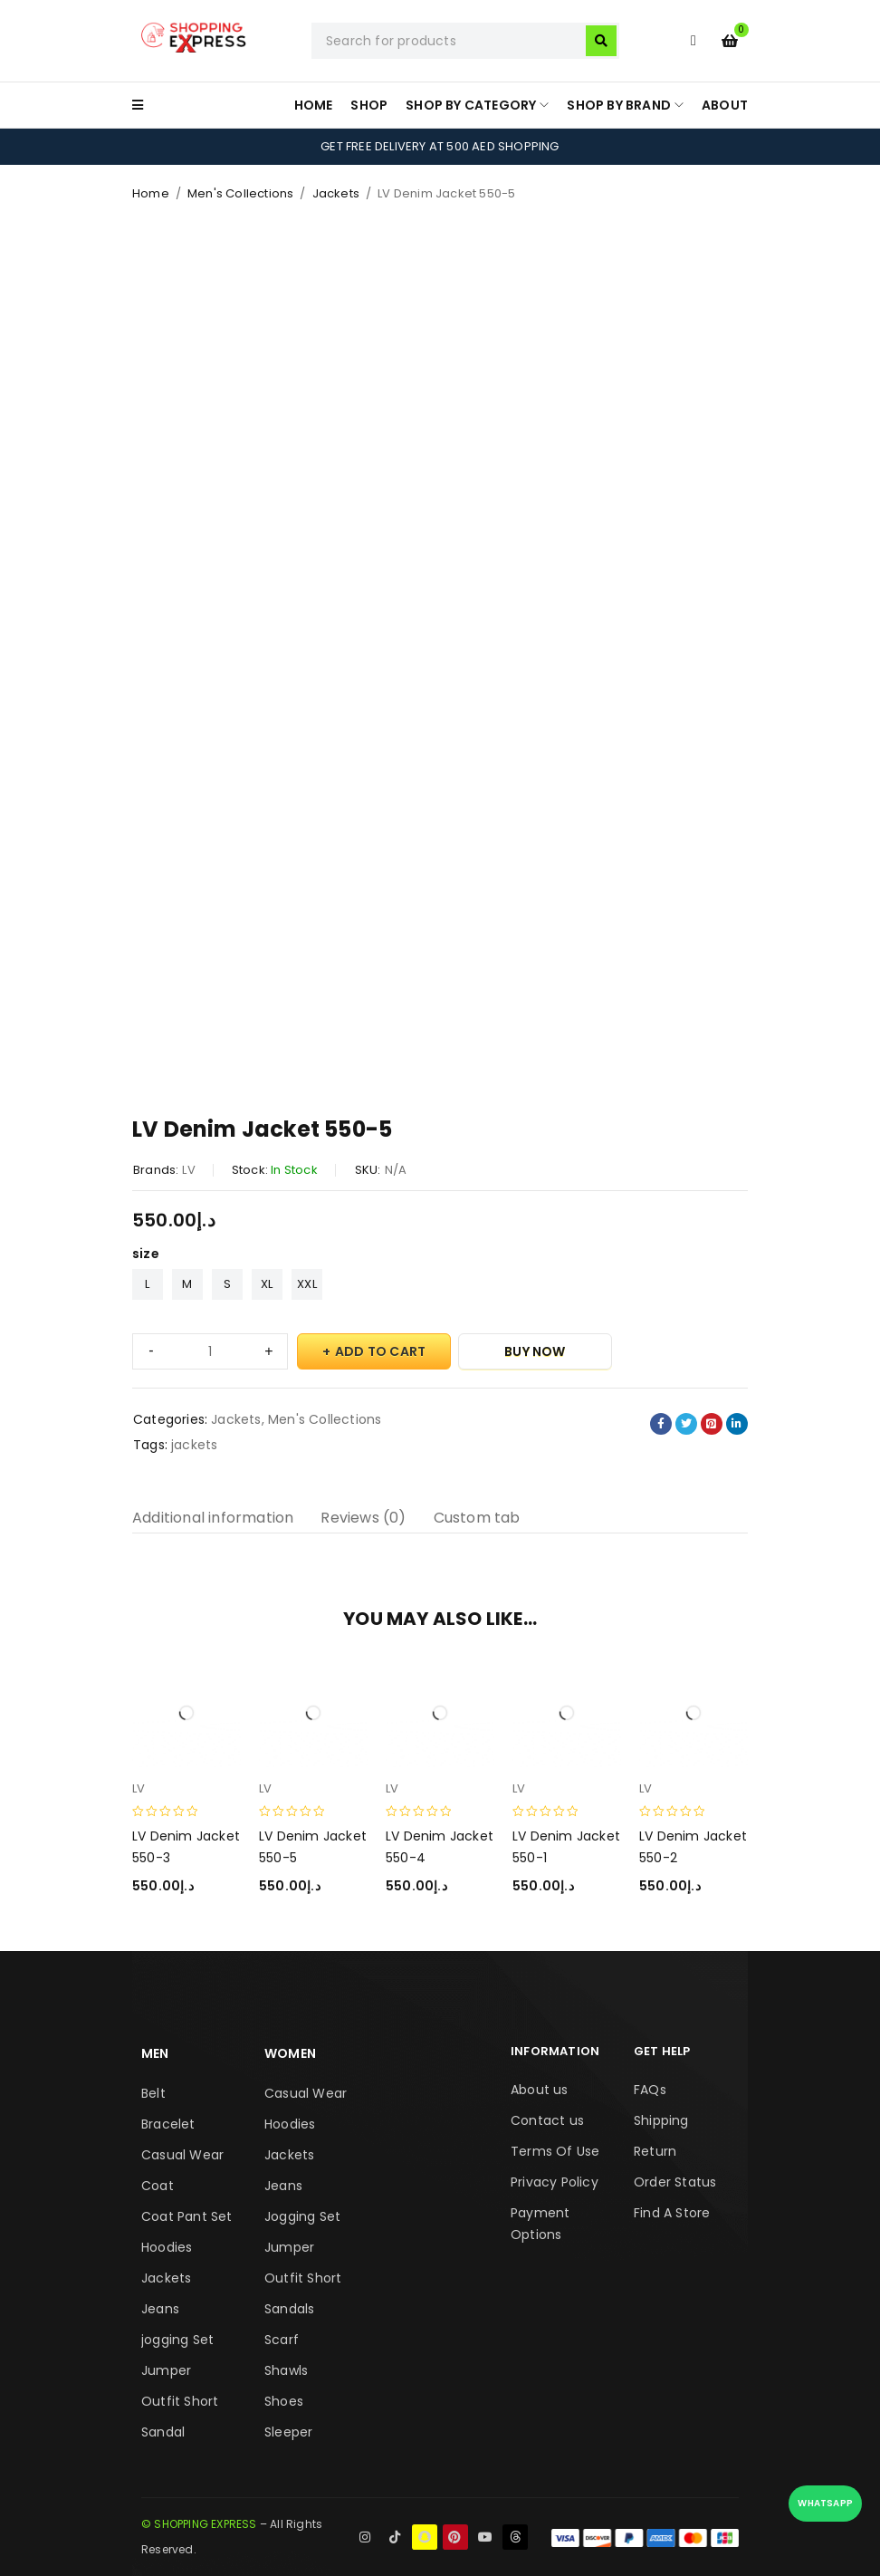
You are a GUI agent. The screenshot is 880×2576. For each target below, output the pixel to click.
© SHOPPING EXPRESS (199, 2524)
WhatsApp (825, 2503)
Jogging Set (302, 2216)
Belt (153, 2093)
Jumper (166, 2370)
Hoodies (166, 2247)
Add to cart (380, 1351)
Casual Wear (182, 2155)
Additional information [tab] (212, 1517)
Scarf (281, 2340)
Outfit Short (179, 2401)
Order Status (675, 2182)
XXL (307, 1284)
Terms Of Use (555, 2151)
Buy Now (534, 1351)
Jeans (160, 2309)
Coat (157, 2186)
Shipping (661, 2120)
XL (267, 1284)
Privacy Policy (554, 2182)
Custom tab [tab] (477, 1517)
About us (540, 2090)
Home (150, 193)
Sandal (163, 2432)
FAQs (650, 2090)
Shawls (286, 2370)
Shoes (283, 2401)
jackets (194, 1445)
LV (188, 1169)
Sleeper (288, 2432)
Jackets (335, 193)
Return (655, 2151)
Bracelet (168, 2124)
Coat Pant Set (187, 2216)
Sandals (289, 2309)
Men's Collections (240, 193)
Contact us (547, 2120)
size (145, 1254)
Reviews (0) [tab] (363, 1517)
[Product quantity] (210, 1351)
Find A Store (672, 2213)
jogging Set (177, 2340)
